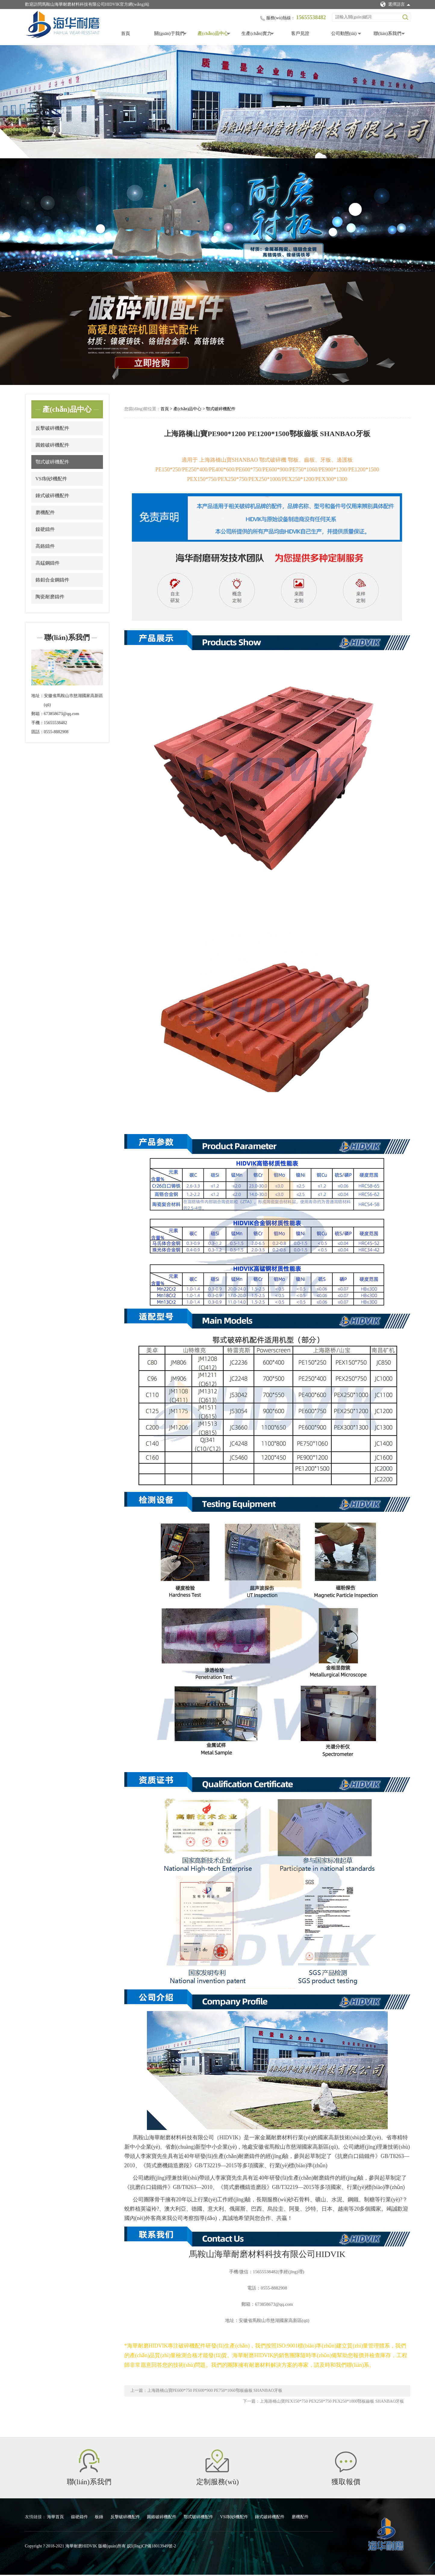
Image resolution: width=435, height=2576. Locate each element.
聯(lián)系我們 (387, 33)
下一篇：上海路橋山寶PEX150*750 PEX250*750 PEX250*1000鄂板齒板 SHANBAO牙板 (323, 2402)
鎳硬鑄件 (45, 529)
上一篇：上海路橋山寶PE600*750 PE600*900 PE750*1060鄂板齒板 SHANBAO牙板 (206, 2390)
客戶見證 (300, 33)
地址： (37, 695)
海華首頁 (56, 2518)
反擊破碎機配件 (52, 428)
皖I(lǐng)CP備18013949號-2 (151, 2547)
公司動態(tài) (344, 33)
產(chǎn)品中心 (212, 33)
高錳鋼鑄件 (48, 563)
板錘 (99, 2518)
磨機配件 (45, 512)
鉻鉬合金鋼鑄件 (52, 579)
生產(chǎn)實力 (256, 33)
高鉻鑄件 (45, 546)
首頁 (125, 33)
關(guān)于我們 (169, 33)
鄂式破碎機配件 (52, 461)
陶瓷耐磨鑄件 (50, 596)
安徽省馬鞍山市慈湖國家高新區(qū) (73, 700)
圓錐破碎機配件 (52, 445)
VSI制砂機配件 (51, 478)
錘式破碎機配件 (52, 495)
